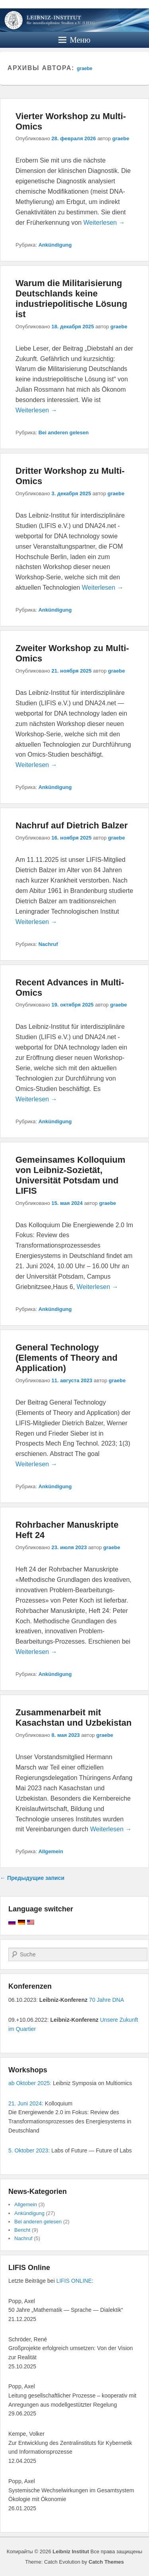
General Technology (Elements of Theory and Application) (66, 1357)
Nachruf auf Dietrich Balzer (71, 825)
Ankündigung (55, 245)
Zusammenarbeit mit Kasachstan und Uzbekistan (73, 1717)
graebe (84, 68)
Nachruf (48, 944)
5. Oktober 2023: (29, 2150)
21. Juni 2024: (25, 2103)
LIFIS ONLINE (74, 2281)
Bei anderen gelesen (64, 433)
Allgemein (51, 1851)
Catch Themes (106, 2562)
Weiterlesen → (104, 222)
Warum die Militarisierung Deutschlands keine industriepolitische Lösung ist (71, 298)
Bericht (22, 2230)
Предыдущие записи (32, 1878)
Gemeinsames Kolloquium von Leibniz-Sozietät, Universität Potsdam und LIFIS (70, 1175)
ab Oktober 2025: (29, 2083)
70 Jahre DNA (106, 2000)
